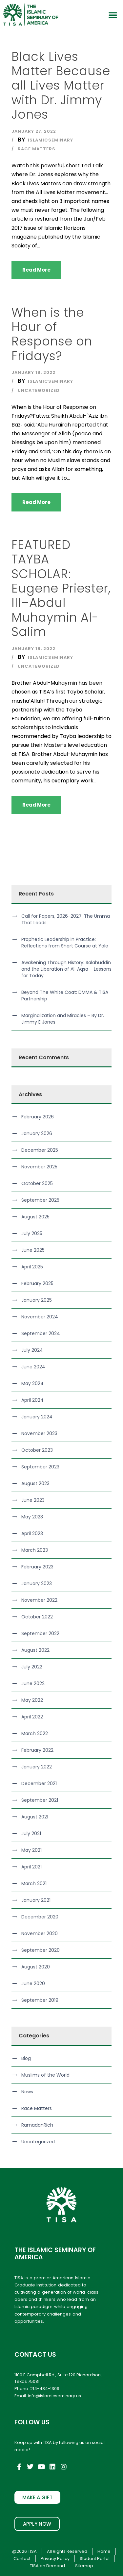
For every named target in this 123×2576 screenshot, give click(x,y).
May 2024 (32, 1383)
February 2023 (37, 1567)
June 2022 (33, 1683)
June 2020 (33, 1983)
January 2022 (36, 1767)
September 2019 (39, 2000)
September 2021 (39, 1800)
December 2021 (39, 1783)
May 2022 (32, 1700)
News (27, 2091)
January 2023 (36, 1583)
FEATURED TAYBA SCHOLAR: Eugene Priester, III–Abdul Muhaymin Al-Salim (61, 588)
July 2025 (31, 1233)
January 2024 (36, 1416)
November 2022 (39, 1600)
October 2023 (37, 1450)
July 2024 (32, 1350)
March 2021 (34, 1883)
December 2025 (39, 1150)
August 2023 (35, 1483)
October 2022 (37, 1617)
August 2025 (35, 1216)
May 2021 (31, 1850)
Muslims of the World (45, 2075)
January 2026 (36, 1133)
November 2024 (39, 1316)
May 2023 (32, 1517)
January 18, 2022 (33, 372)
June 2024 (33, 1366)
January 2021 (36, 1900)
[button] (113, 15)
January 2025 (36, 1300)
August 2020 (35, 1967)
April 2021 (31, 1867)
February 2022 (37, 1750)
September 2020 (40, 1950)
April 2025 (32, 1266)
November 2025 (39, 1166)
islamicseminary (50, 140)
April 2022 (32, 1717)
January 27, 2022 (33, 131)
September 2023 (40, 1467)
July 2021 (31, 1833)
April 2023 (32, 1533)
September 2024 (40, 1333)
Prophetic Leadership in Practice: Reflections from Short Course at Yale (64, 942)
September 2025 (40, 1200)
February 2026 (37, 1116)
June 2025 (33, 1250)
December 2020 (39, 1917)
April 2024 (32, 1400)
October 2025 (37, 1183)
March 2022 (34, 1733)
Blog (26, 2058)
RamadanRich (37, 2125)
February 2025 (37, 1283)
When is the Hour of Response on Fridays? (51, 334)
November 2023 (39, 1433)
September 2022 (40, 1633)
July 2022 (31, 1667)
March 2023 (34, 1550)
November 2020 (39, 1933)
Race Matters (36, 149)
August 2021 (34, 1817)
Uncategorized (39, 390)
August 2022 (35, 1650)
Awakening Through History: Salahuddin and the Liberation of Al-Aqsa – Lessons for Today (66, 969)
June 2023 (33, 1500)
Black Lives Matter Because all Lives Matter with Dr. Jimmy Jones (60, 85)
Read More (36, 269)
